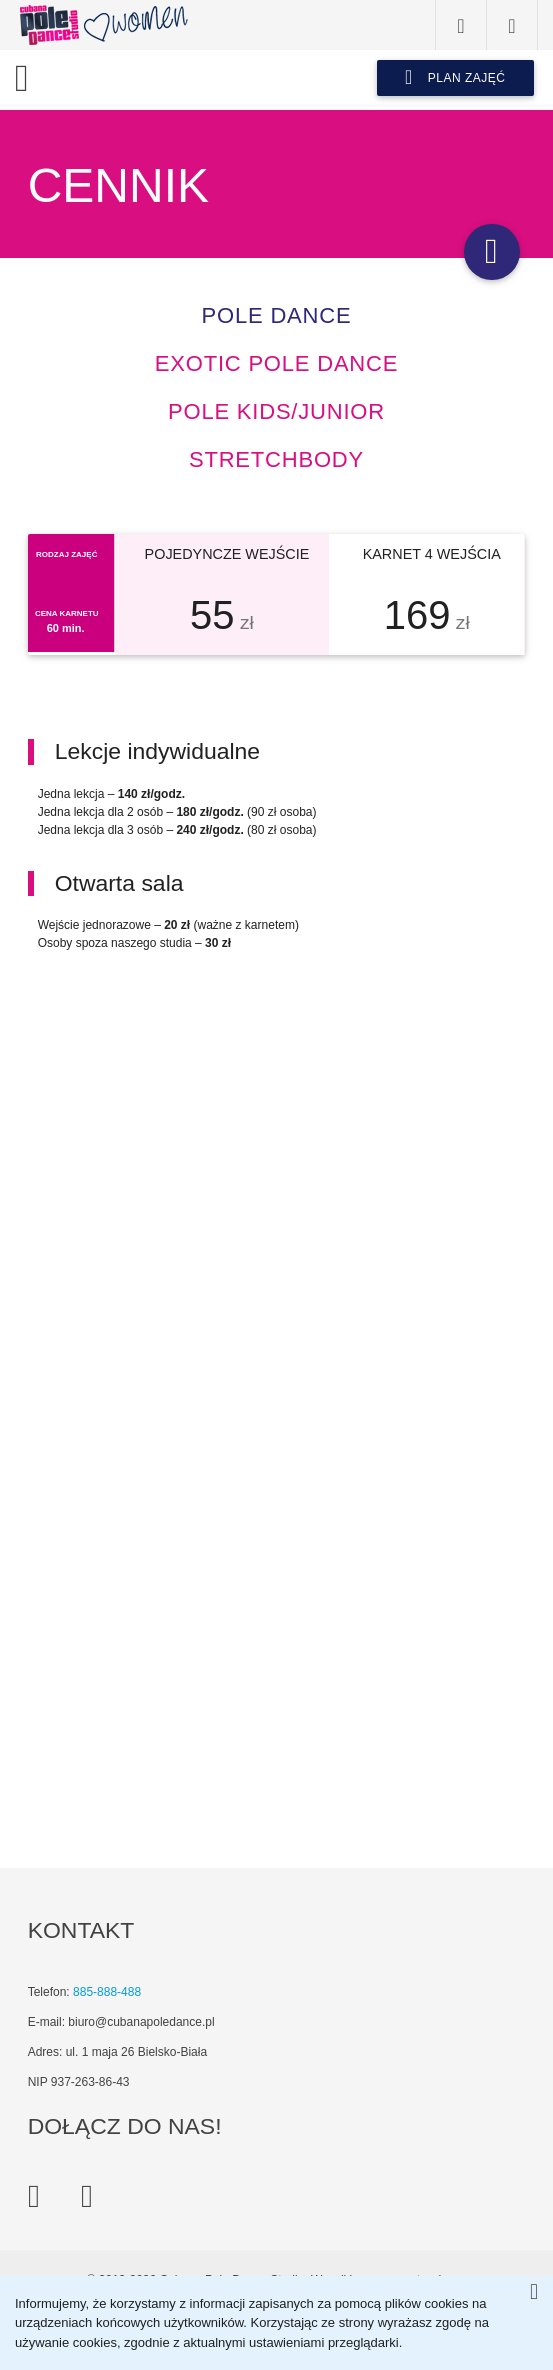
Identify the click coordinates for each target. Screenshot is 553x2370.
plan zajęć (455, 77)
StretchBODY (276, 459)
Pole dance (277, 315)
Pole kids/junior (276, 411)
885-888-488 (107, 1992)
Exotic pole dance (276, 363)
